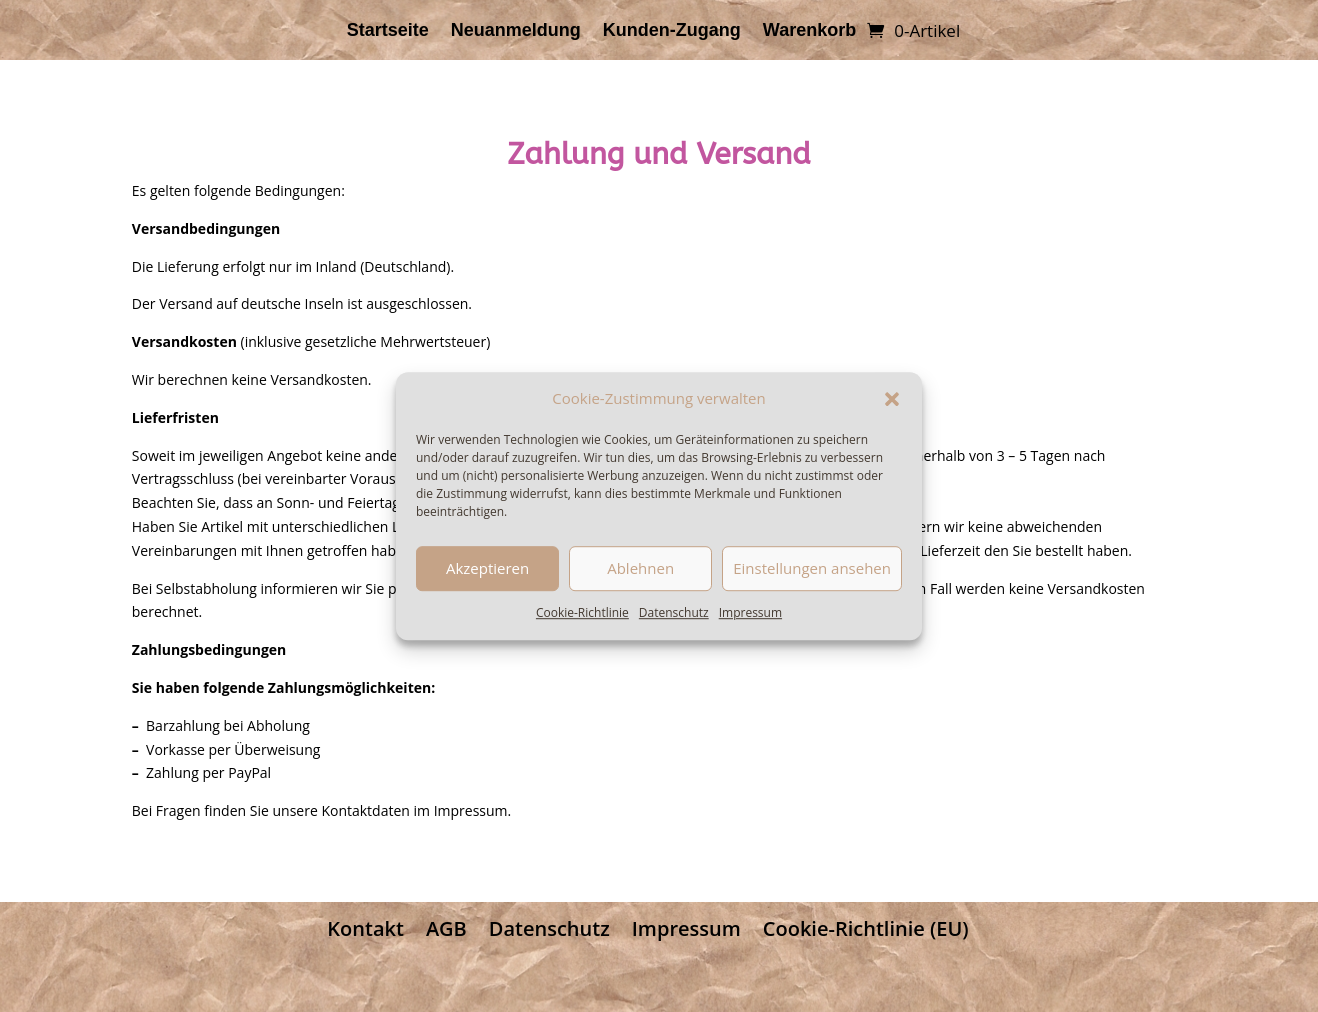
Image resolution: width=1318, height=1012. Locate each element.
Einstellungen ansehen (812, 569)
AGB (446, 928)
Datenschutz (674, 612)
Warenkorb (809, 31)
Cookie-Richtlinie (582, 612)
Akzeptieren (487, 569)
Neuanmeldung (516, 31)
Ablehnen (640, 569)
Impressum (750, 612)
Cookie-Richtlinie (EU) (866, 928)
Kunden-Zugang (672, 31)
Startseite (388, 31)
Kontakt (365, 928)
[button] (892, 399)
